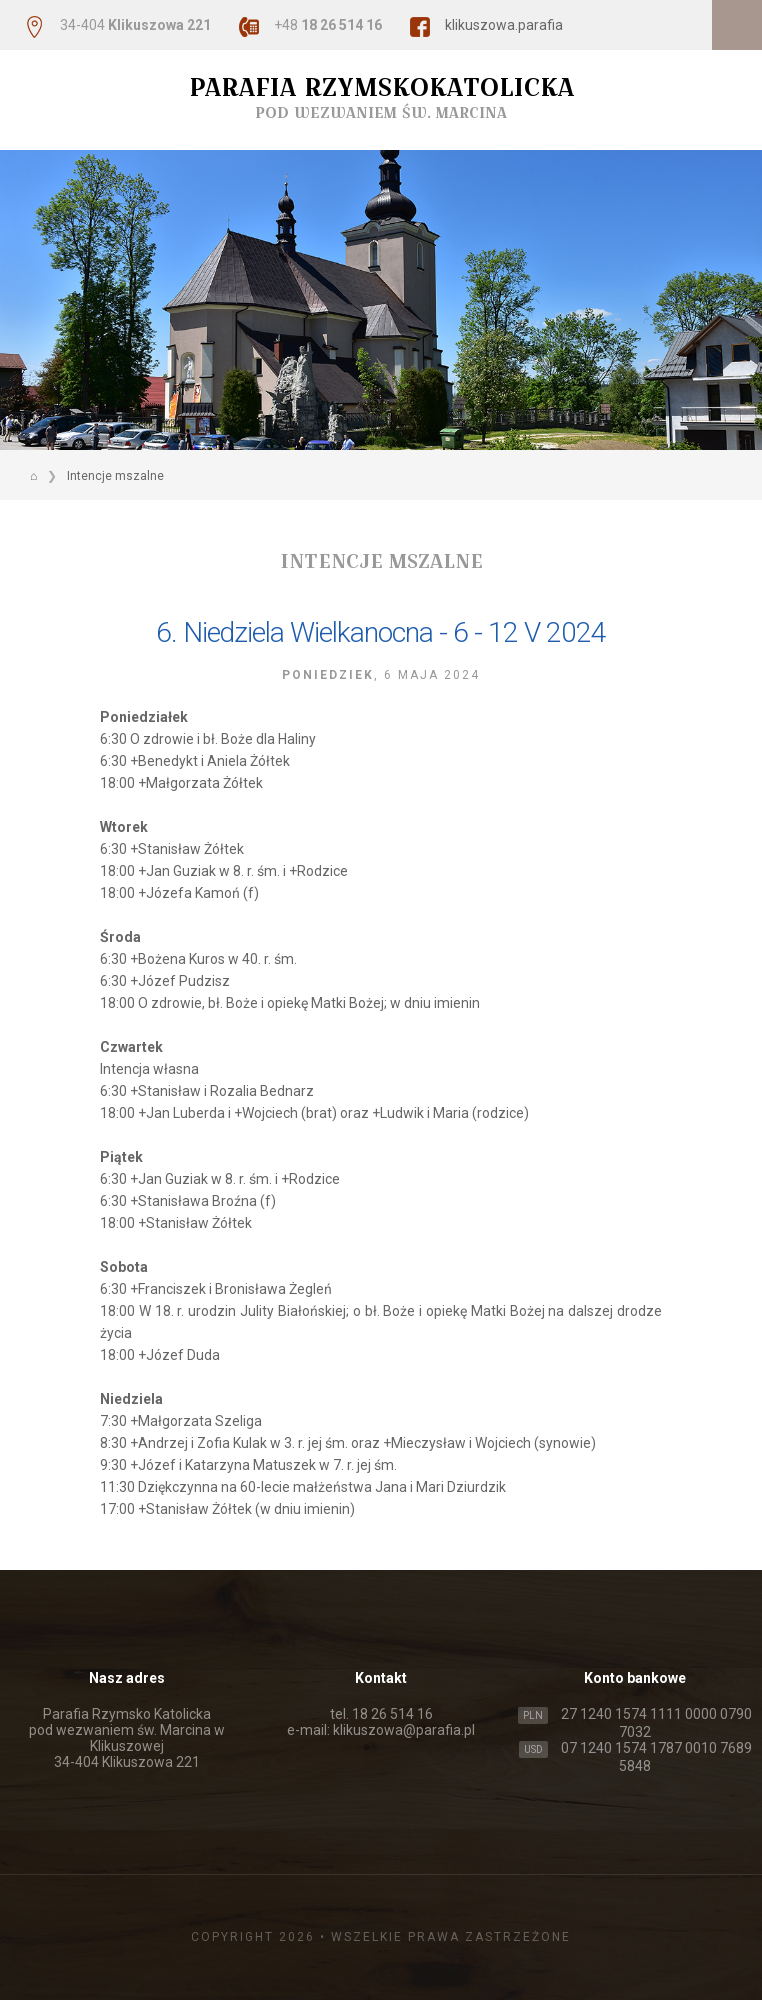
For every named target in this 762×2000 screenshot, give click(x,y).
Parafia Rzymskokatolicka (381, 97)
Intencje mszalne (115, 476)
